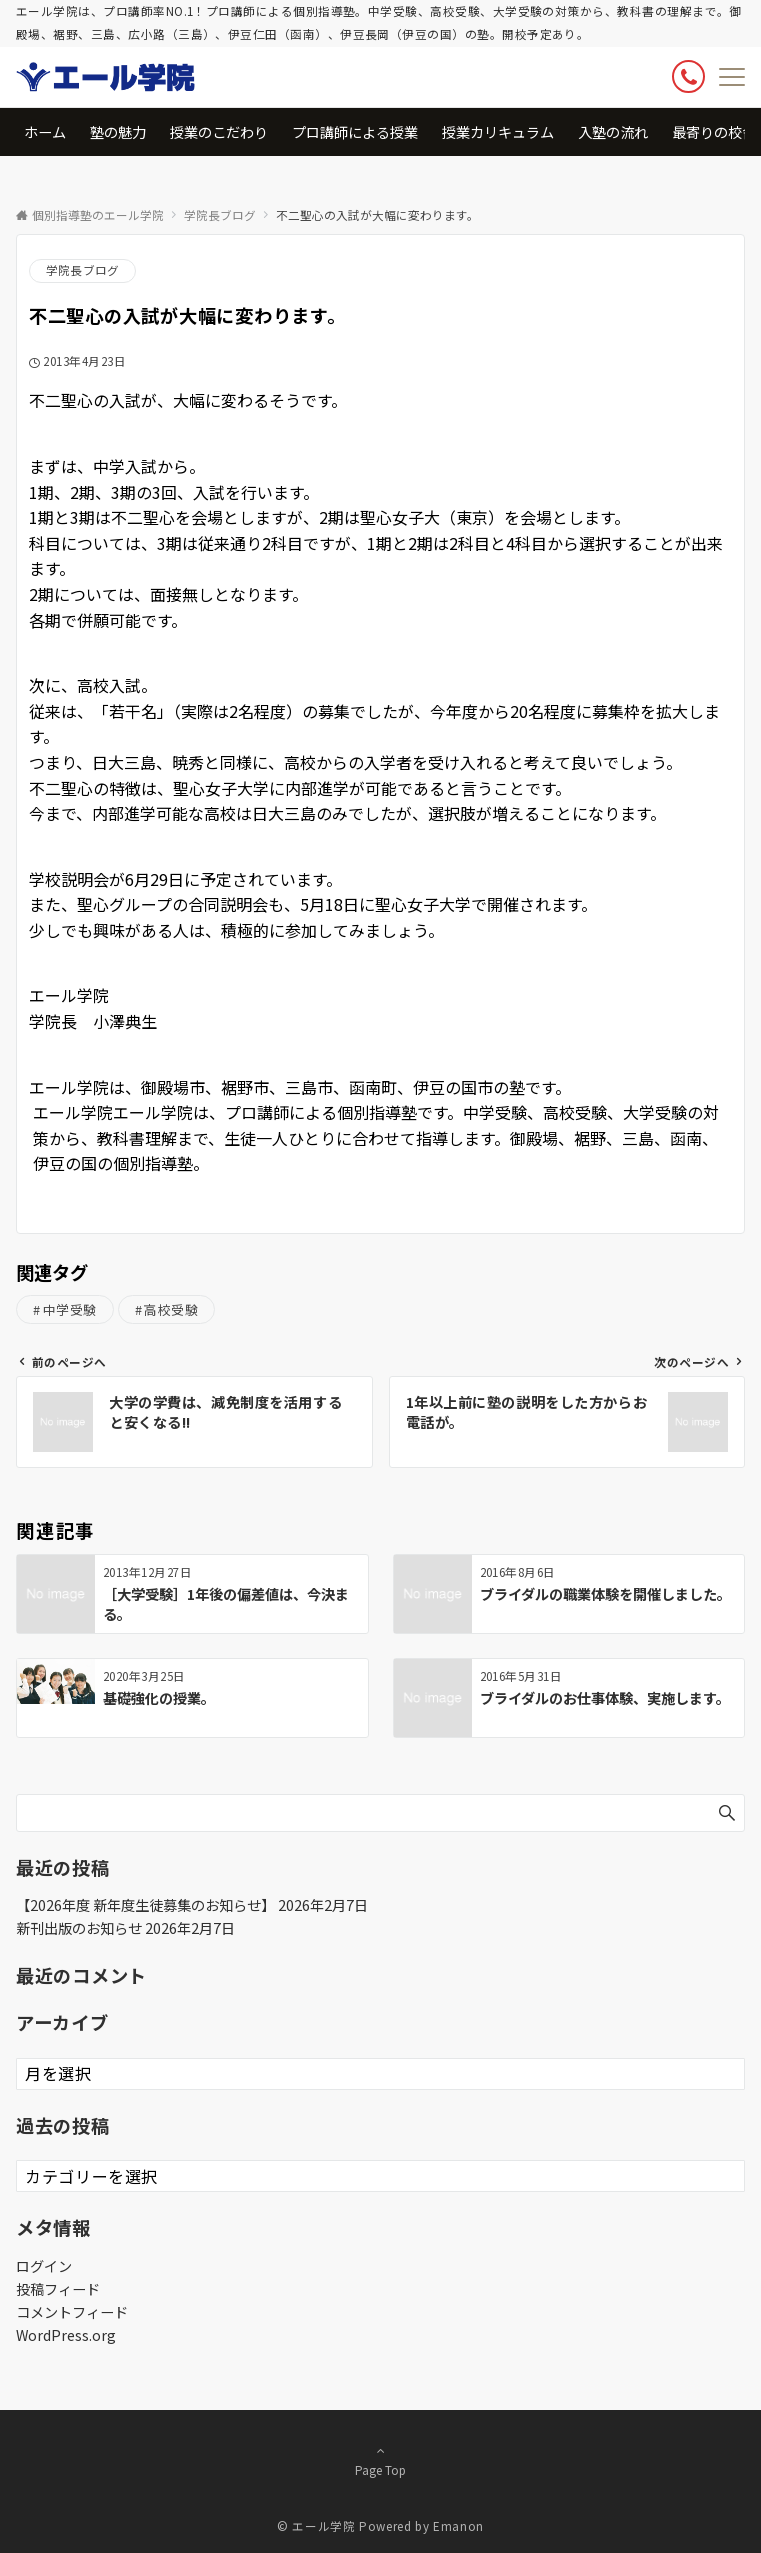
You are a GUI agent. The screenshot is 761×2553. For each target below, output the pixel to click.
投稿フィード (58, 2289)
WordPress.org (66, 2335)
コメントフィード (72, 2312)
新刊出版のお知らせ (79, 1928)
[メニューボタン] (732, 77)
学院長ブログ (82, 270)
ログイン (44, 2266)
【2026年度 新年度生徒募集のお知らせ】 (145, 1905)
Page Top (380, 2460)
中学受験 (70, 1309)
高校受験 (171, 1309)
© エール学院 (316, 2526)
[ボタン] (688, 76)
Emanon (458, 2526)
